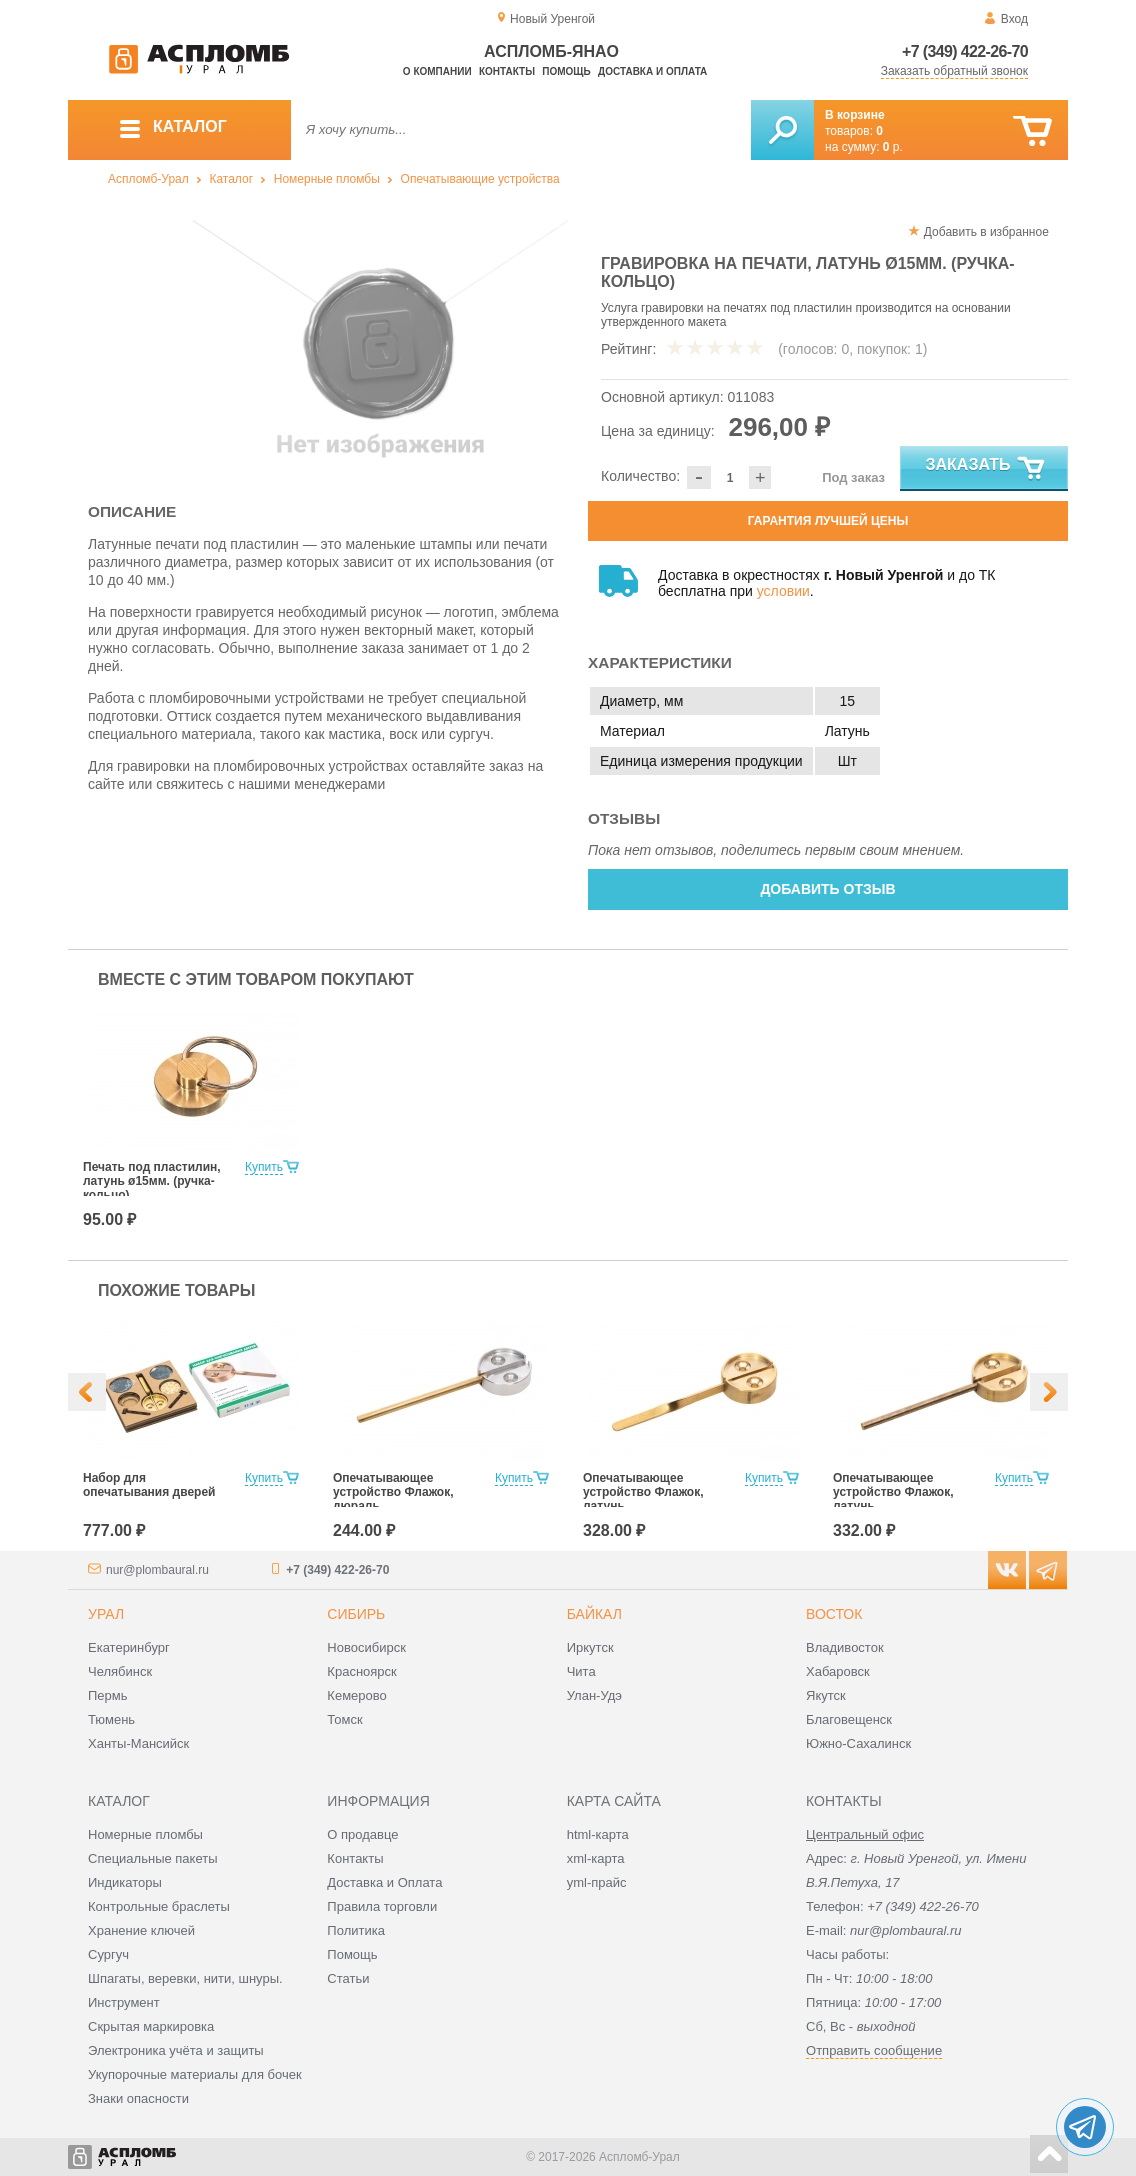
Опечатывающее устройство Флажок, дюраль (393, 1492)
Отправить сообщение (874, 2050)
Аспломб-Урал (148, 179)
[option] (380, 344)
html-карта (598, 1834)
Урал (106, 1614)
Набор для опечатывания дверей (149, 1485)
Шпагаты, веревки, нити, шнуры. (185, 1978)
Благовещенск (849, 1719)
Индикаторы (125, 1882)
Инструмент (124, 2002)
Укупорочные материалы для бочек (195, 2074)
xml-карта (596, 1858)
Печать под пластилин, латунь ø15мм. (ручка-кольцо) (152, 1181)
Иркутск (590, 1647)
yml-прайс (597, 1882)
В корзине (855, 115)
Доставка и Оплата (384, 1882)
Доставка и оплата (652, 71)
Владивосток (845, 1647)
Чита (581, 1671)
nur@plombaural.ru (157, 1570)
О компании (437, 71)
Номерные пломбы (327, 179)
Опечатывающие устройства (480, 179)
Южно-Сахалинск (858, 1743)
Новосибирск (366, 1647)
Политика (356, 1930)
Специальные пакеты (153, 1858)
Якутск (826, 1695)
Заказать (986, 469)
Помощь (566, 71)
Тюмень (111, 1719)
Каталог (231, 179)
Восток (834, 1614)
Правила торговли (382, 1906)
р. (893, 147)
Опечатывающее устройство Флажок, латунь (643, 1492)
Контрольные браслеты (159, 1906)
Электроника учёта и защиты (176, 2050)
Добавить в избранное (986, 232)
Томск (344, 1719)
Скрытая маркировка (151, 2026)
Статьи (348, 1978)
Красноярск (361, 1671)
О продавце (362, 1834)
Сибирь (356, 1614)
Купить (264, 1167)
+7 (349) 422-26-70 (965, 51)
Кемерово (356, 1695)
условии (783, 591)
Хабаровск (838, 1671)
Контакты (507, 71)
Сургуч (108, 1954)
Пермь (108, 1695)
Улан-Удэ (594, 1695)
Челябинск (120, 1671)
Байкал (594, 1614)
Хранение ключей (141, 1930)
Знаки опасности (138, 2098)
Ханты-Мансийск (138, 1743)
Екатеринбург (129, 1647)
